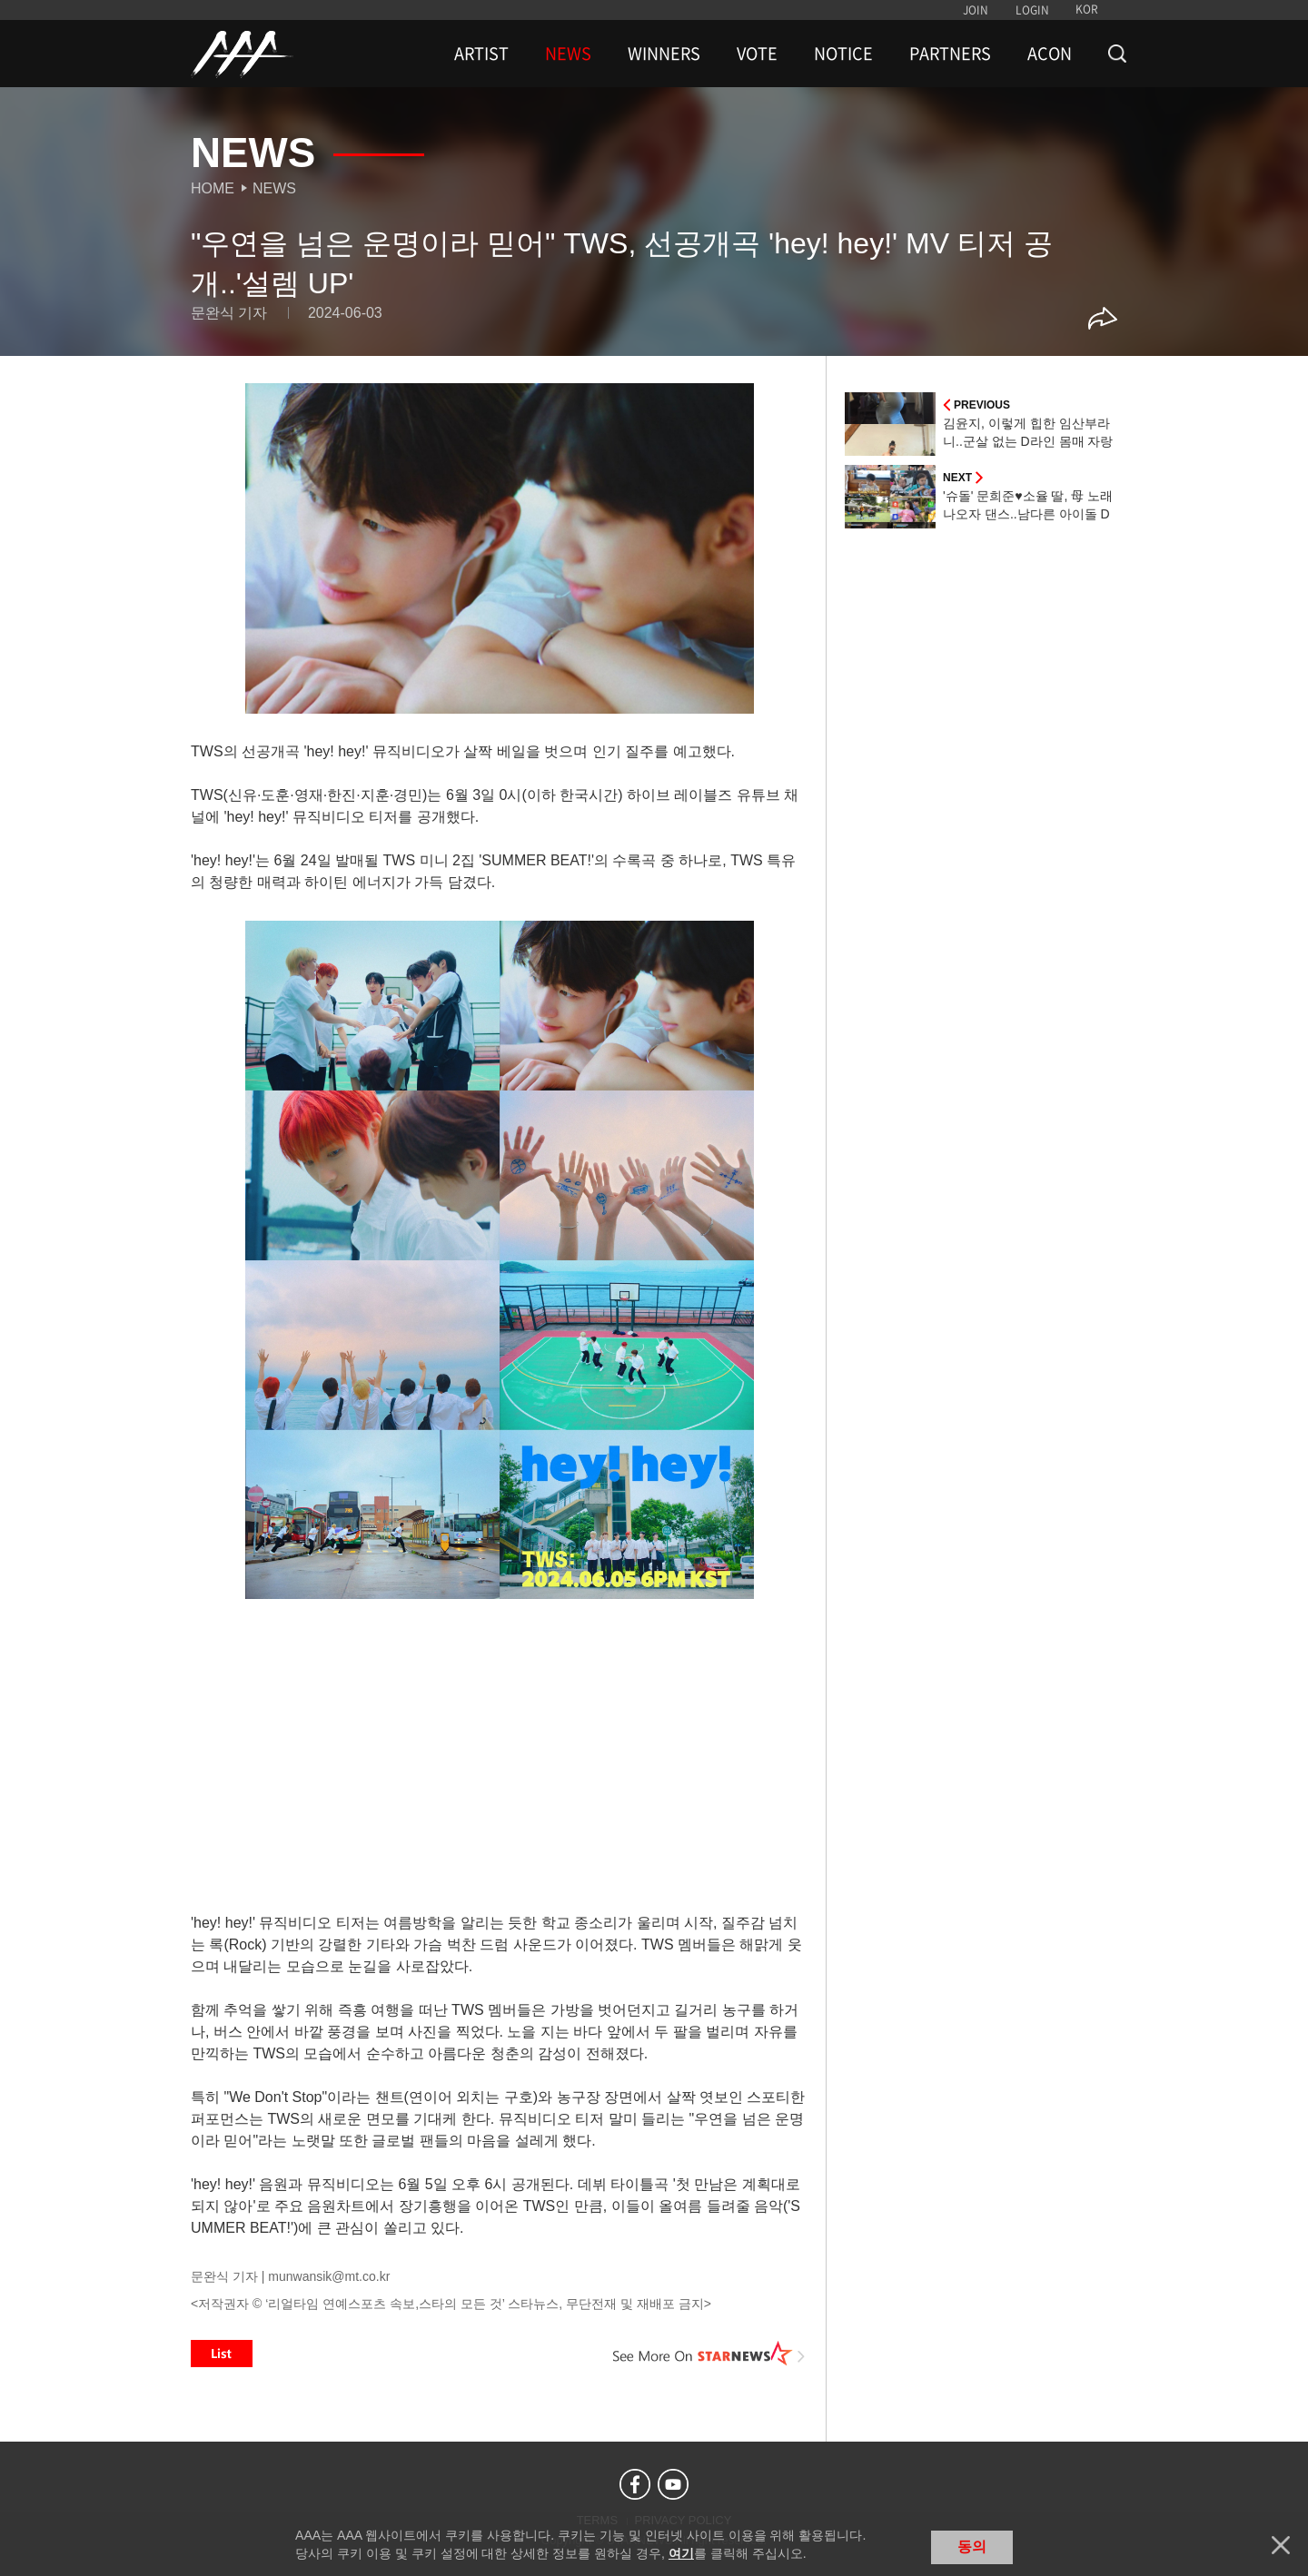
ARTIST (481, 53)
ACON (1049, 53)
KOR (1086, 9)
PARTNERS (950, 53)
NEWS (568, 53)
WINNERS (664, 53)
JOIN (975, 10)
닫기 (1281, 2545)
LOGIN (1032, 10)
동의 (971, 2546)
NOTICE (843, 53)
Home (212, 188)
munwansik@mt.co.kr (329, 2276)
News (274, 188)
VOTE (757, 53)
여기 (681, 2553)
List (222, 2353)
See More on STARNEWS (709, 2353)
